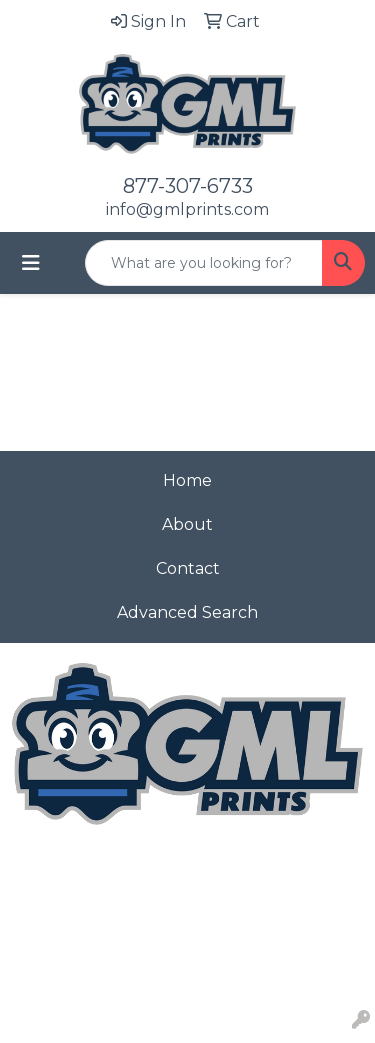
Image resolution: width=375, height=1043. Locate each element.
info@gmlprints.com (187, 209)
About (187, 524)
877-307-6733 (188, 186)
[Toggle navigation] (31, 263)
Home (187, 480)
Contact (188, 568)
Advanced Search (187, 612)
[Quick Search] (204, 263)
